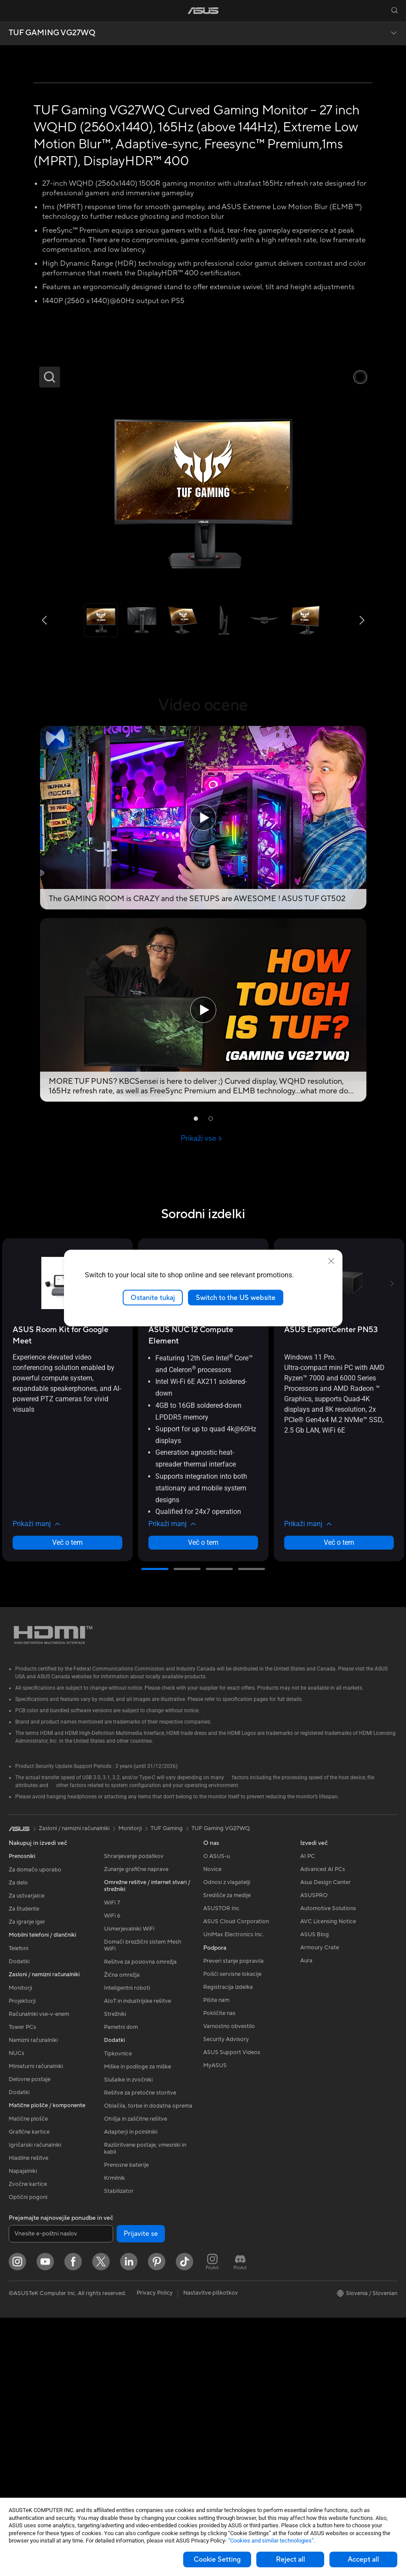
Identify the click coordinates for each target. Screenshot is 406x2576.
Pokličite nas (219, 2271)
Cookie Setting (217, 2559)
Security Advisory (226, 2297)
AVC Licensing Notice (328, 2180)
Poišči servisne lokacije (232, 2232)
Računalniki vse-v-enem (39, 2272)
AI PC (307, 2115)
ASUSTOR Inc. (222, 2167)
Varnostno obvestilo (229, 2284)
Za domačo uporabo (35, 2128)
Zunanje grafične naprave (136, 2128)
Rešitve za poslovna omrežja (140, 2220)
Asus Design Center (325, 2141)
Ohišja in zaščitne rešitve (135, 2377)
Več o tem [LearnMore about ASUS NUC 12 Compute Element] (203, 1801)
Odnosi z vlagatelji (226, 2141)
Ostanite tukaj (153, 1297)
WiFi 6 (112, 2174)
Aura (306, 2219)
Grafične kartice (29, 2390)
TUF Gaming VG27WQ (220, 2087)
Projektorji (22, 2259)
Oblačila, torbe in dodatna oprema (148, 2364)
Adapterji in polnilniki (131, 2390)
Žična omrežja (122, 2233)
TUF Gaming (167, 2087)
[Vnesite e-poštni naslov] (61, 2492)
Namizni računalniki (33, 2298)
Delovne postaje (29, 2338)
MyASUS (215, 2323)
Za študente (24, 2167)
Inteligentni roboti (127, 2246)
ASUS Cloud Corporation (236, 2180)
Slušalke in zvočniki (128, 2338)
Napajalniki (23, 2429)
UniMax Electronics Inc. (233, 2193)
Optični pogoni (28, 2455)
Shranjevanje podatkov (134, 2115)
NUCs (16, 2312)
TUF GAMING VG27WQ (52, 33)
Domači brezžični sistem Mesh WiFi (142, 2204)
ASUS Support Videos (231, 2310)
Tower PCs (22, 2285)
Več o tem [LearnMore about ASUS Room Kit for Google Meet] (67, 1801)
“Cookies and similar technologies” (271, 2540)
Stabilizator (119, 2449)
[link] (203, 10)
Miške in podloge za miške (137, 2325)
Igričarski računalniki (35, 2403)
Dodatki (19, 2220)
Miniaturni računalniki (36, 2325)
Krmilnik (114, 2436)
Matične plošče (28, 2377)
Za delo (18, 2141)
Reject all (290, 2559)
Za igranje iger (27, 2180)
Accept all (363, 2559)
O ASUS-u (216, 2115)
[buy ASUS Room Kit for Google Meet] (67, 1593)
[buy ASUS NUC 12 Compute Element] (203, 1593)
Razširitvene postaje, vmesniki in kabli (145, 2407)
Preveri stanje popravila (233, 2219)
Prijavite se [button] (141, 2492)
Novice (212, 2128)
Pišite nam (216, 2258)
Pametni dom (121, 2285)
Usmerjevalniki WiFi (129, 2187)
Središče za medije (227, 2154)
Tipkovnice (118, 2312)
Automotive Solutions (328, 2167)
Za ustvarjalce (26, 2154)
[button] (12, 10)
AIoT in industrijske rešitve (137, 2259)
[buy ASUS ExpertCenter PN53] (331, 1588)
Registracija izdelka (228, 2245)
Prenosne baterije (126, 2423)
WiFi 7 (112, 2161)
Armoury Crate (319, 2206)
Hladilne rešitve (28, 2416)
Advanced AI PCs (322, 2128)
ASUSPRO (314, 2154)
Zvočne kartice (28, 2442)
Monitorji (20, 2246)
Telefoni (18, 2207)
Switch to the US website (235, 1297)
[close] (331, 1260)
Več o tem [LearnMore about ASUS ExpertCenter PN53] (339, 1801)
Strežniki (115, 2272)
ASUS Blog (314, 2193)
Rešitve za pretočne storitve (140, 2351)
